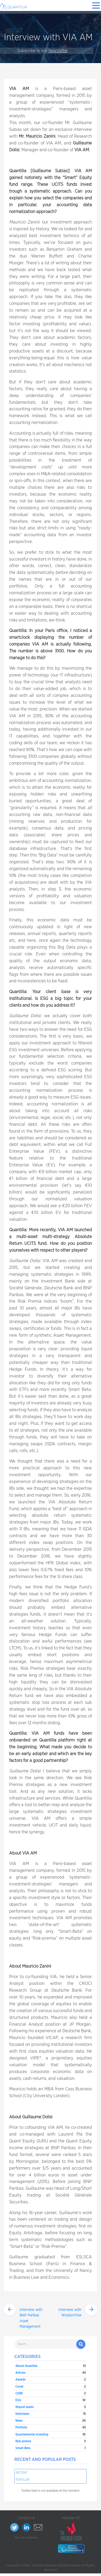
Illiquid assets (24, 2407)
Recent (21, 2472)
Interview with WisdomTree (69, 2312)
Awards (20, 2379)
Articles (20, 2372)
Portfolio (21, 2427)
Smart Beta (22, 2448)
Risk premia (23, 2441)
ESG (18, 2400)
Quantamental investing (31, 2434)
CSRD (19, 2393)
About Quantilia (26, 2365)
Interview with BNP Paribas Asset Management (31, 2318)
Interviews (22, 2413)
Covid (19, 2386)
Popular (22, 2479)
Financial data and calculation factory (56, 2565)
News (19, 2420)
